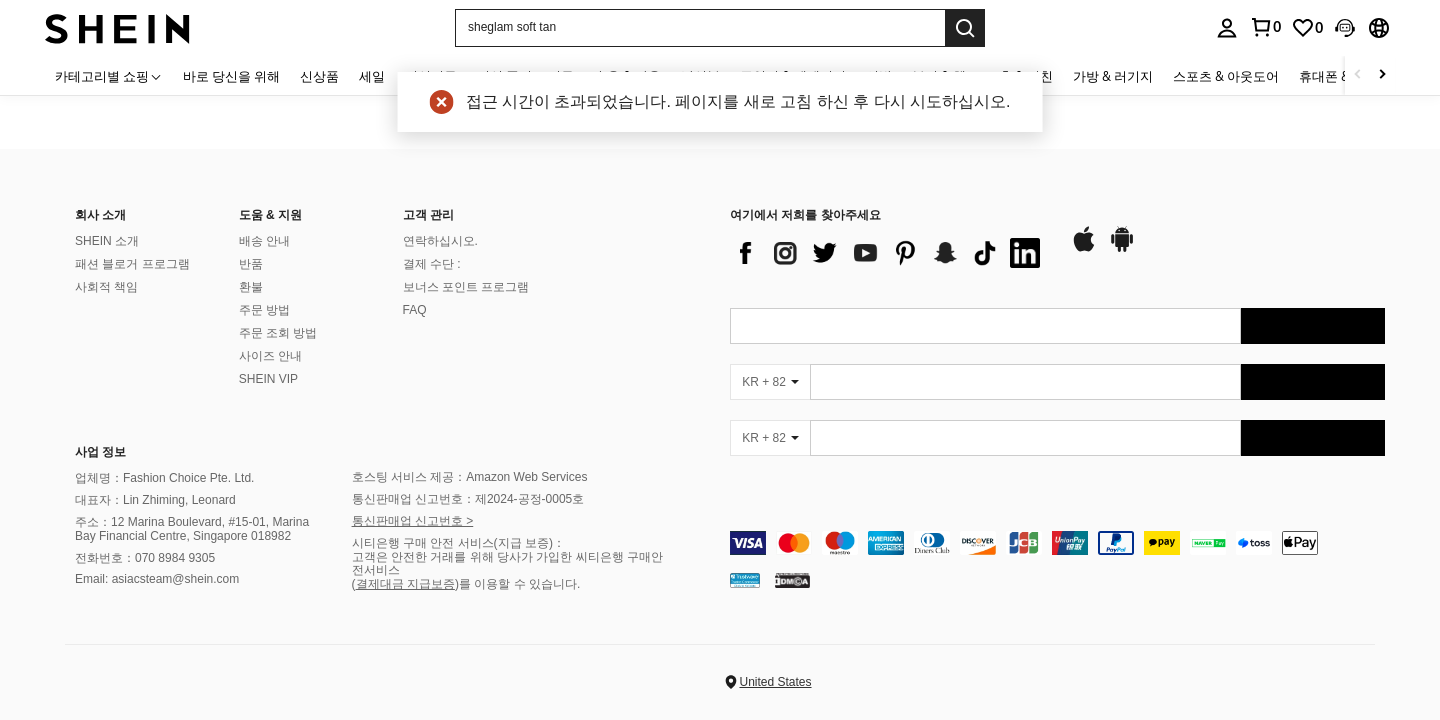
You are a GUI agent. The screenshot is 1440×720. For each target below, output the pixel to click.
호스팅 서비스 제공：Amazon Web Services (470, 477)
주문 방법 (264, 310)
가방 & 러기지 (1113, 76)
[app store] (1084, 249)
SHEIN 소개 (107, 241)
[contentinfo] (1057, 543)
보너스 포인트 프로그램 (466, 287)
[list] (890, 253)
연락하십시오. (440, 241)
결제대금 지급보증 (405, 584)
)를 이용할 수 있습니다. (517, 584)
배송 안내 (264, 241)
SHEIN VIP (268, 379)
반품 (251, 264)
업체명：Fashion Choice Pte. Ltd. (164, 478)
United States (775, 682)
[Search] (965, 28)
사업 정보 (100, 452)
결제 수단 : (432, 264)
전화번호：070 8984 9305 (145, 558)
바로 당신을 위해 (231, 76)
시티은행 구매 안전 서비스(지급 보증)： (458, 543)
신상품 (319, 76)
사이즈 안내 (270, 356)
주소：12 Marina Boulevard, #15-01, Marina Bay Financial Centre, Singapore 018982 (192, 529)
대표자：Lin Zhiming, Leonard (155, 500)
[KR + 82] (770, 382)
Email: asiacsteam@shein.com (157, 579)
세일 (372, 76)
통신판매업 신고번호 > (413, 521)
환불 (251, 287)
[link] (1307, 28)
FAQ (415, 310)
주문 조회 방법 (278, 333)
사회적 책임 (106, 287)
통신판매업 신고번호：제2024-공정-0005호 (468, 499)
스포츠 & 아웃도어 (1226, 76)
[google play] (1122, 249)
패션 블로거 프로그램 (132, 264)
